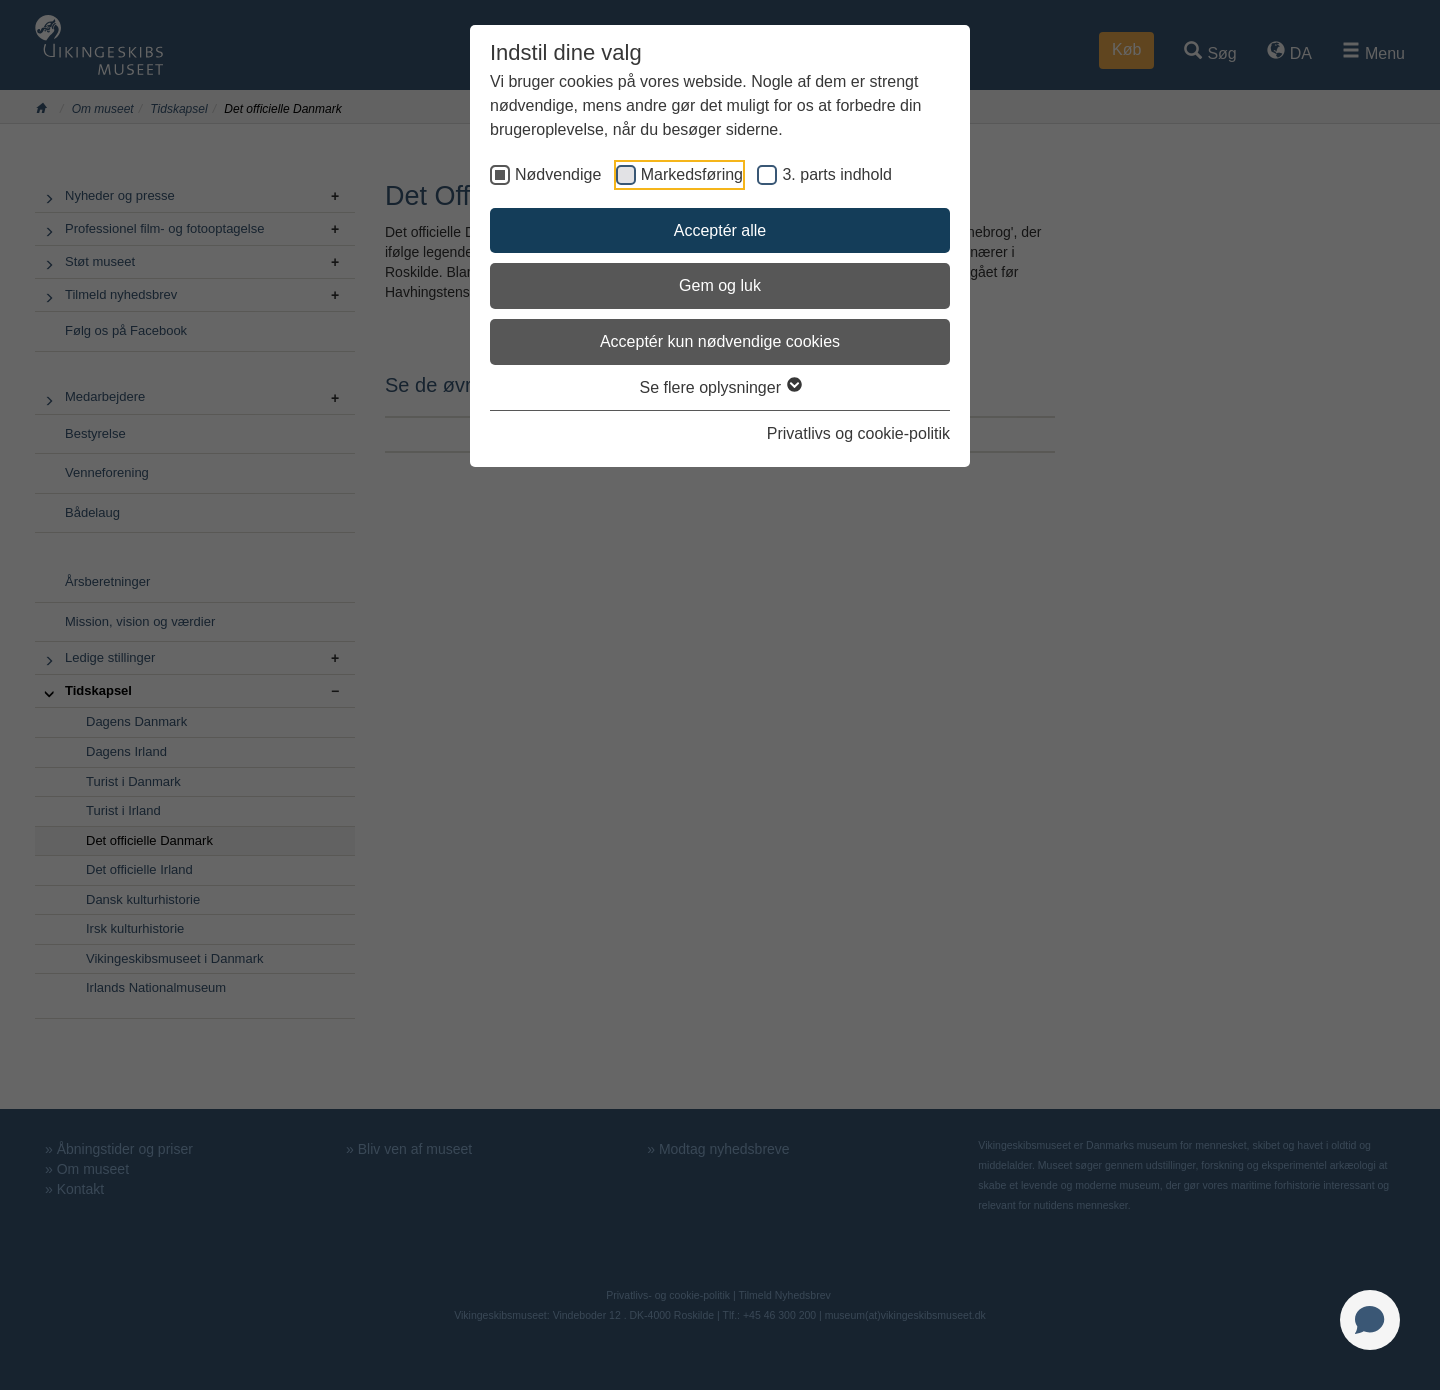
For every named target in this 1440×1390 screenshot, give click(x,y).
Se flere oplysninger (720, 387)
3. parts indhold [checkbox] (836, 174)
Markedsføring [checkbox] (692, 174)
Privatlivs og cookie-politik (858, 433)
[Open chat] (1370, 1320)
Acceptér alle (720, 230)
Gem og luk (720, 285)
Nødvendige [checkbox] (558, 174)
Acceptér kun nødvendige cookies (720, 341)
